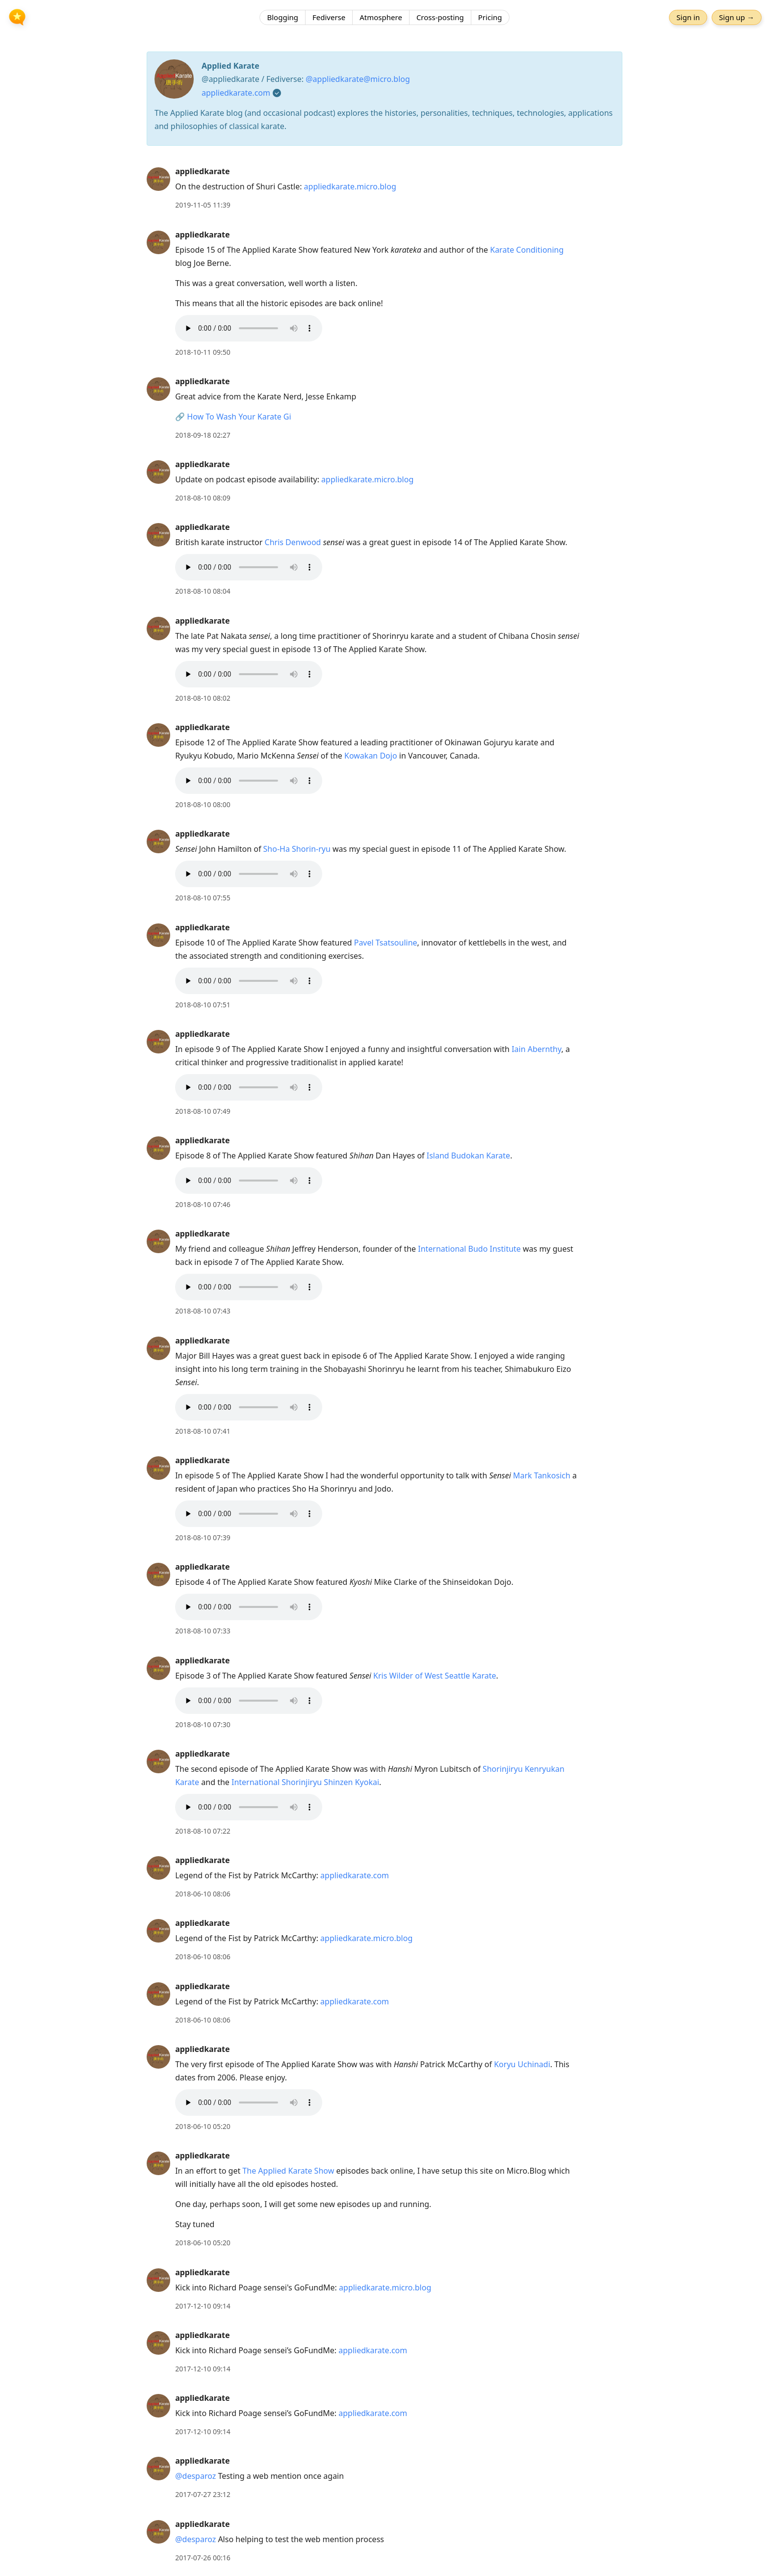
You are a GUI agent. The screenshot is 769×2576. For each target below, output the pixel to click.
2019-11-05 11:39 (203, 205)
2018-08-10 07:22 (203, 1831)
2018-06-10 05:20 (203, 2126)
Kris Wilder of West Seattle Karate (434, 1675)
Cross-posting (440, 17)
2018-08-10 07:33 (203, 1630)
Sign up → (736, 17)
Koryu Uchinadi (522, 2064)
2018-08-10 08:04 (203, 591)
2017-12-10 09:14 (203, 2306)
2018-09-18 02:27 (203, 435)
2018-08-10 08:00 (203, 804)
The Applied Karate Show (288, 2170)
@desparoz (195, 2476)
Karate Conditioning (527, 249)
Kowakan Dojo (370, 755)
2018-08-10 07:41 (203, 1431)
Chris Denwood (293, 542)
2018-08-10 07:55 (203, 897)
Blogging (282, 17)
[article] (384, 188)
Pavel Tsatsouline (385, 942)
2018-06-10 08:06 (203, 1893)
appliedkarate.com (236, 92)
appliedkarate (202, 171)
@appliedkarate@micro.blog (358, 79)
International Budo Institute (469, 1248)
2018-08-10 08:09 (203, 497)
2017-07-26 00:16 (203, 2557)
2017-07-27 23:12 (203, 2494)
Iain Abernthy (536, 1049)
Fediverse (328, 17)
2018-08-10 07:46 (203, 1204)
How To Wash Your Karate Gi (239, 416)
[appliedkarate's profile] (158, 178)
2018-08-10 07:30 (203, 1724)
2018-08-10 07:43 (203, 1310)
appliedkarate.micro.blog (350, 186)
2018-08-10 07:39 (203, 1537)
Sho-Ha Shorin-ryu (297, 848)
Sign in (688, 17)
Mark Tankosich (541, 1475)
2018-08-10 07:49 (203, 1111)
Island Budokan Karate (468, 1155)
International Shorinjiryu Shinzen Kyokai (305, 1782)
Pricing (490, 17)
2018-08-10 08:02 (203, 698)
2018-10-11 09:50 (203, 352)
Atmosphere (380, 17)
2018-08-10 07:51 (203, 1004)
